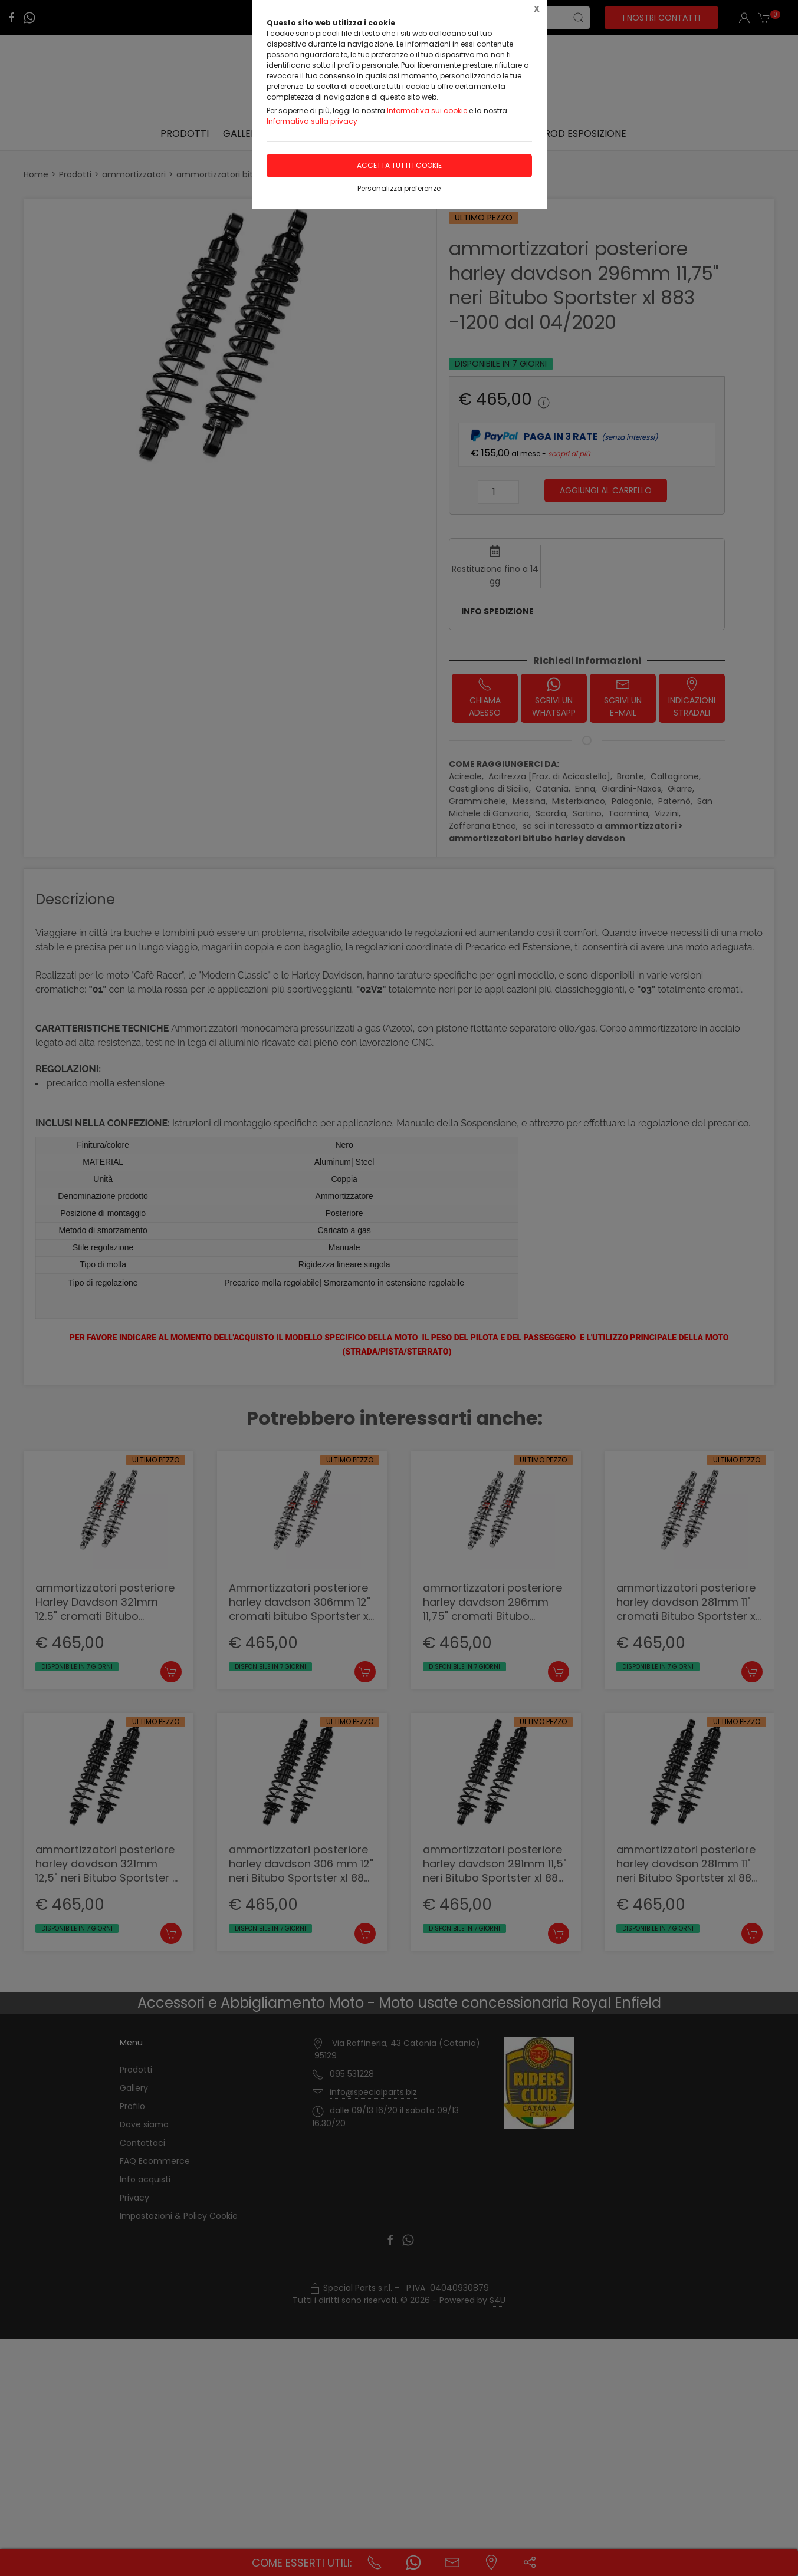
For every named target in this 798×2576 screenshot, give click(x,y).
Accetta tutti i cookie (399, 165)
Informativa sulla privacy (312, 121)
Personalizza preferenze (399, 188)
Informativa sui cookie (427, 111)
